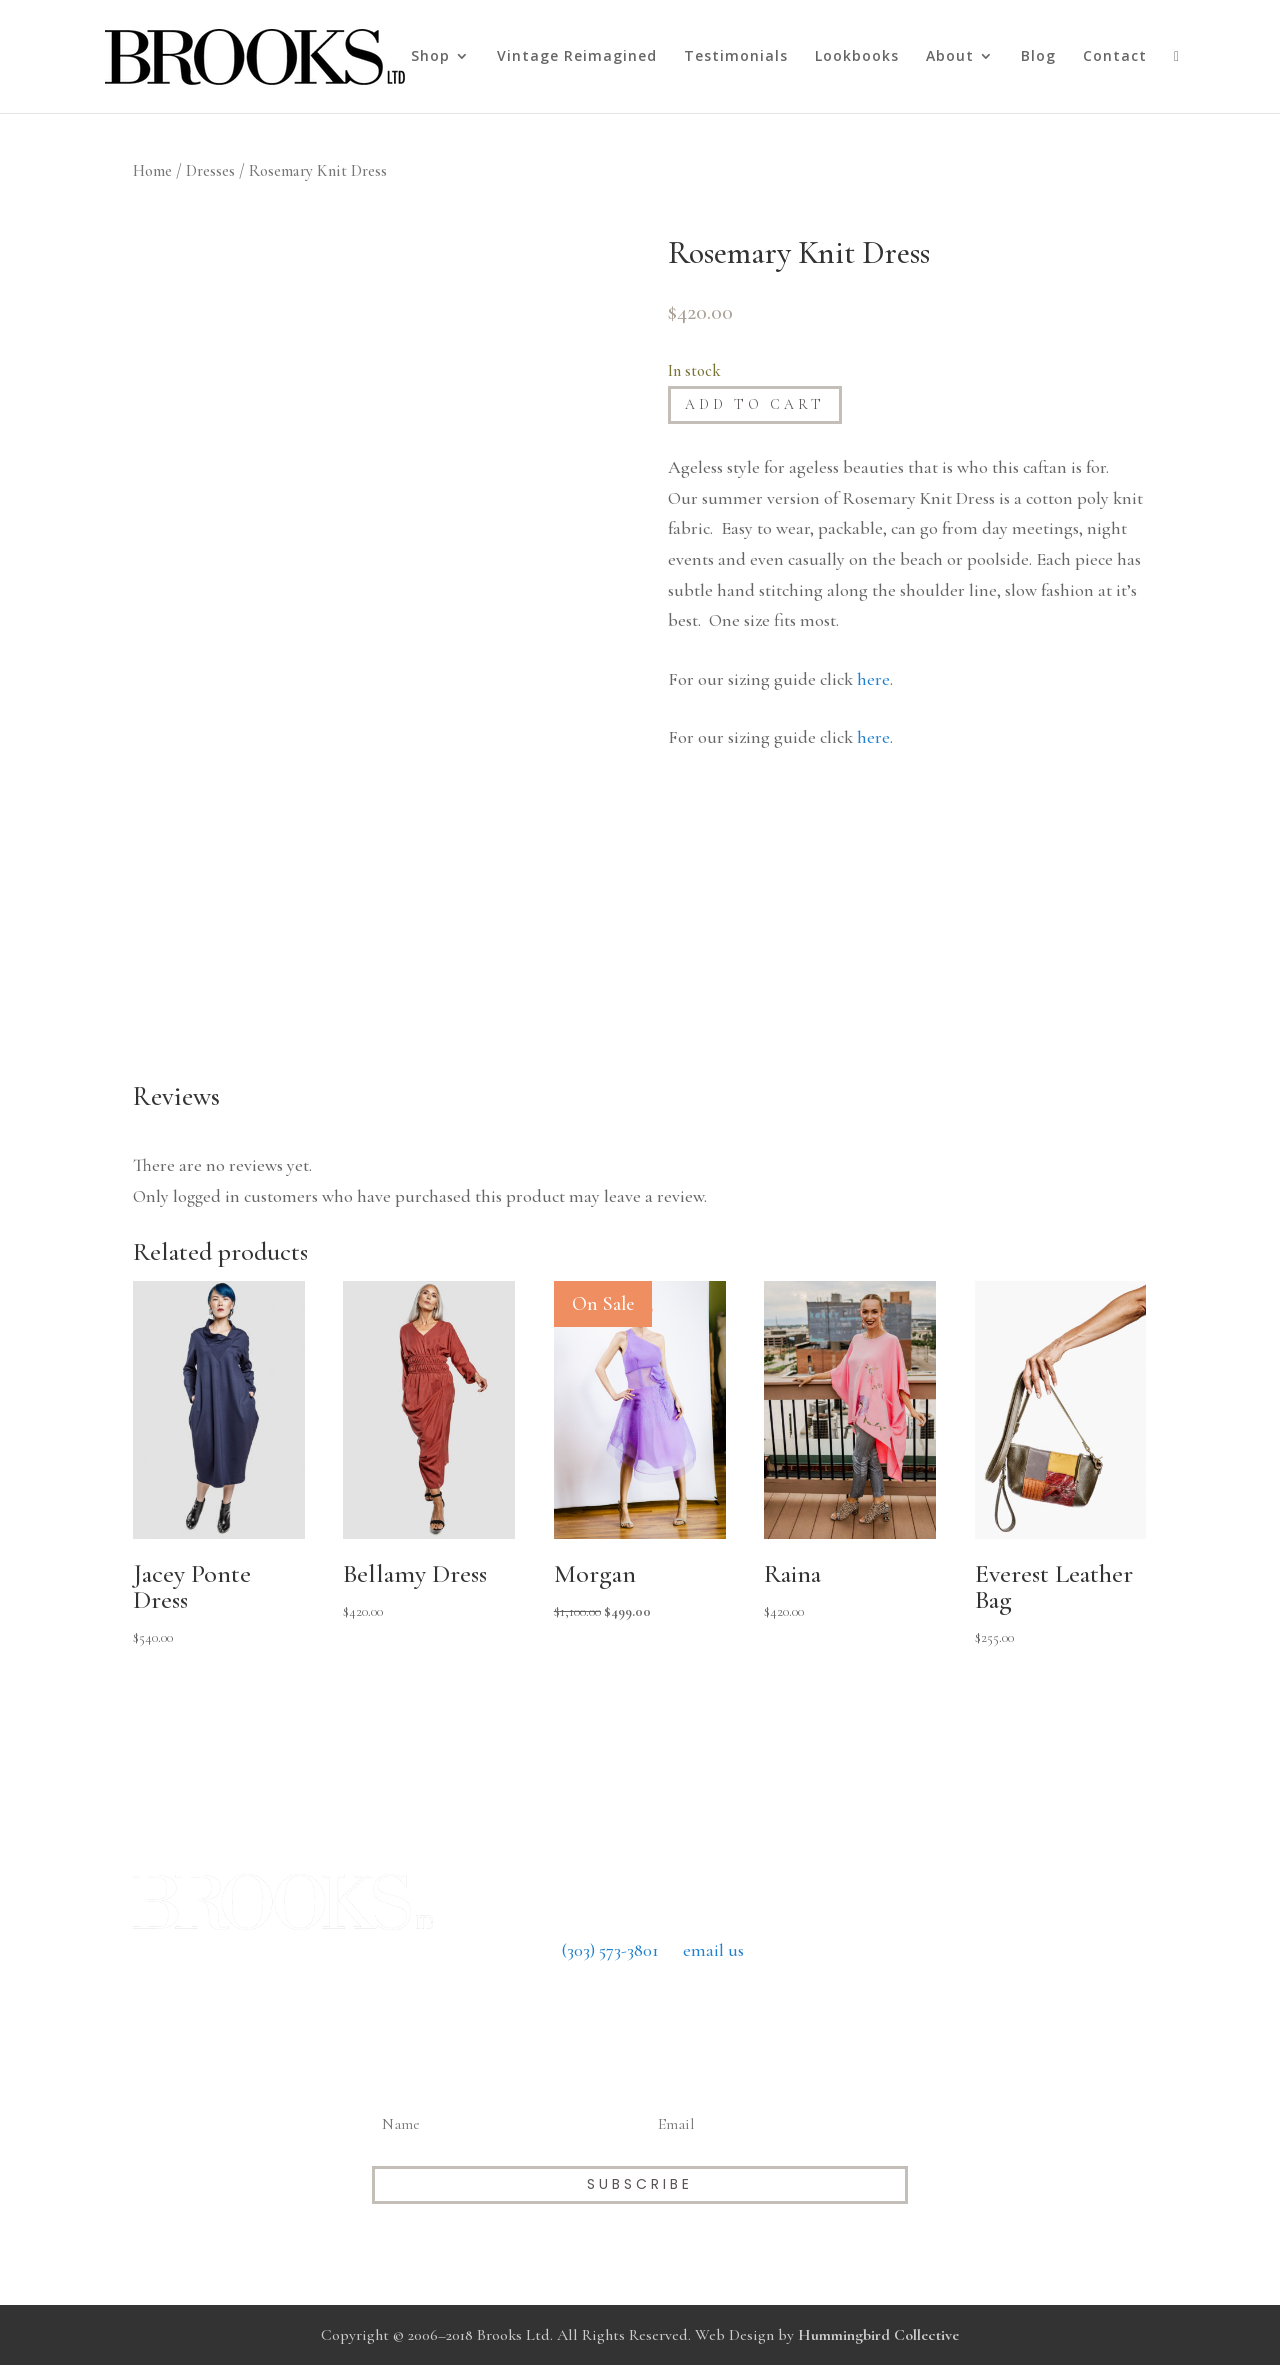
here (873, 679)
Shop (430, 57)
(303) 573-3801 (610, 1950)
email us (713, 1950)
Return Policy (639, 2008)
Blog (1038, 57)
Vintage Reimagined (577, 57)
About (950, 57)
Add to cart (755, 404)
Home (152, 171)
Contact (1115, 57)
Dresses (210, 171)
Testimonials (736, 57)
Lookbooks (857, 57)
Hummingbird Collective (878, 2335)
